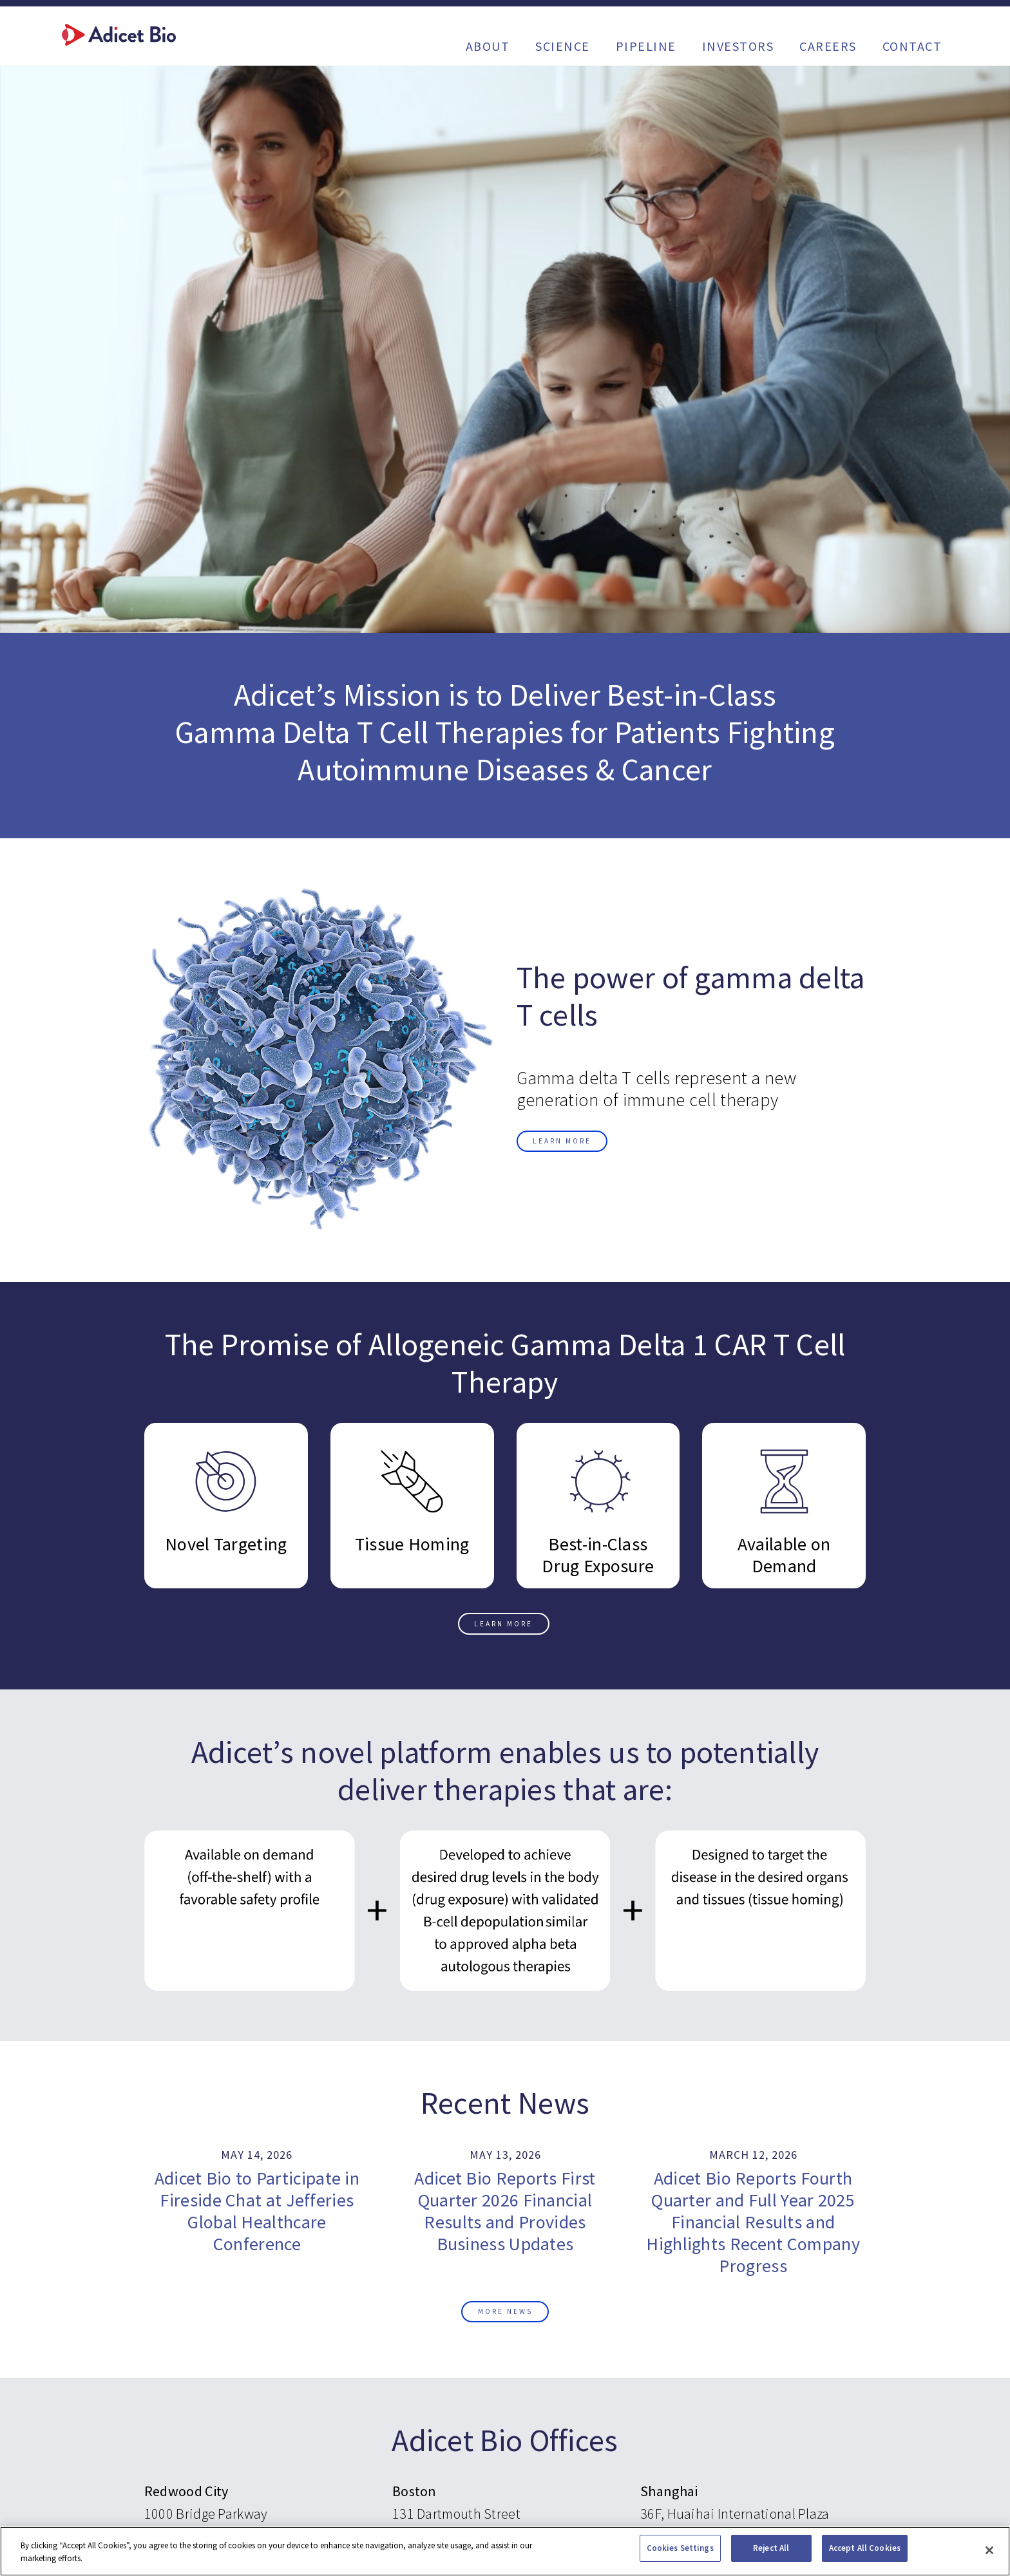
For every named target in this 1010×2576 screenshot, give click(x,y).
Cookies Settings (680, 2551)
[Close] (989, 2553)
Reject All (771, 2551)
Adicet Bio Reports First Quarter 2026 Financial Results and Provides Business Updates (504, 2216)
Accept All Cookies (864, 2551)
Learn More (574, 1142)
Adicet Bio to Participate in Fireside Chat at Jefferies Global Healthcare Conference (257, 2216)
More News (505, 2319)
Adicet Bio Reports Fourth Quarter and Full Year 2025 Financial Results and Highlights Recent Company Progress (753, 2227)
